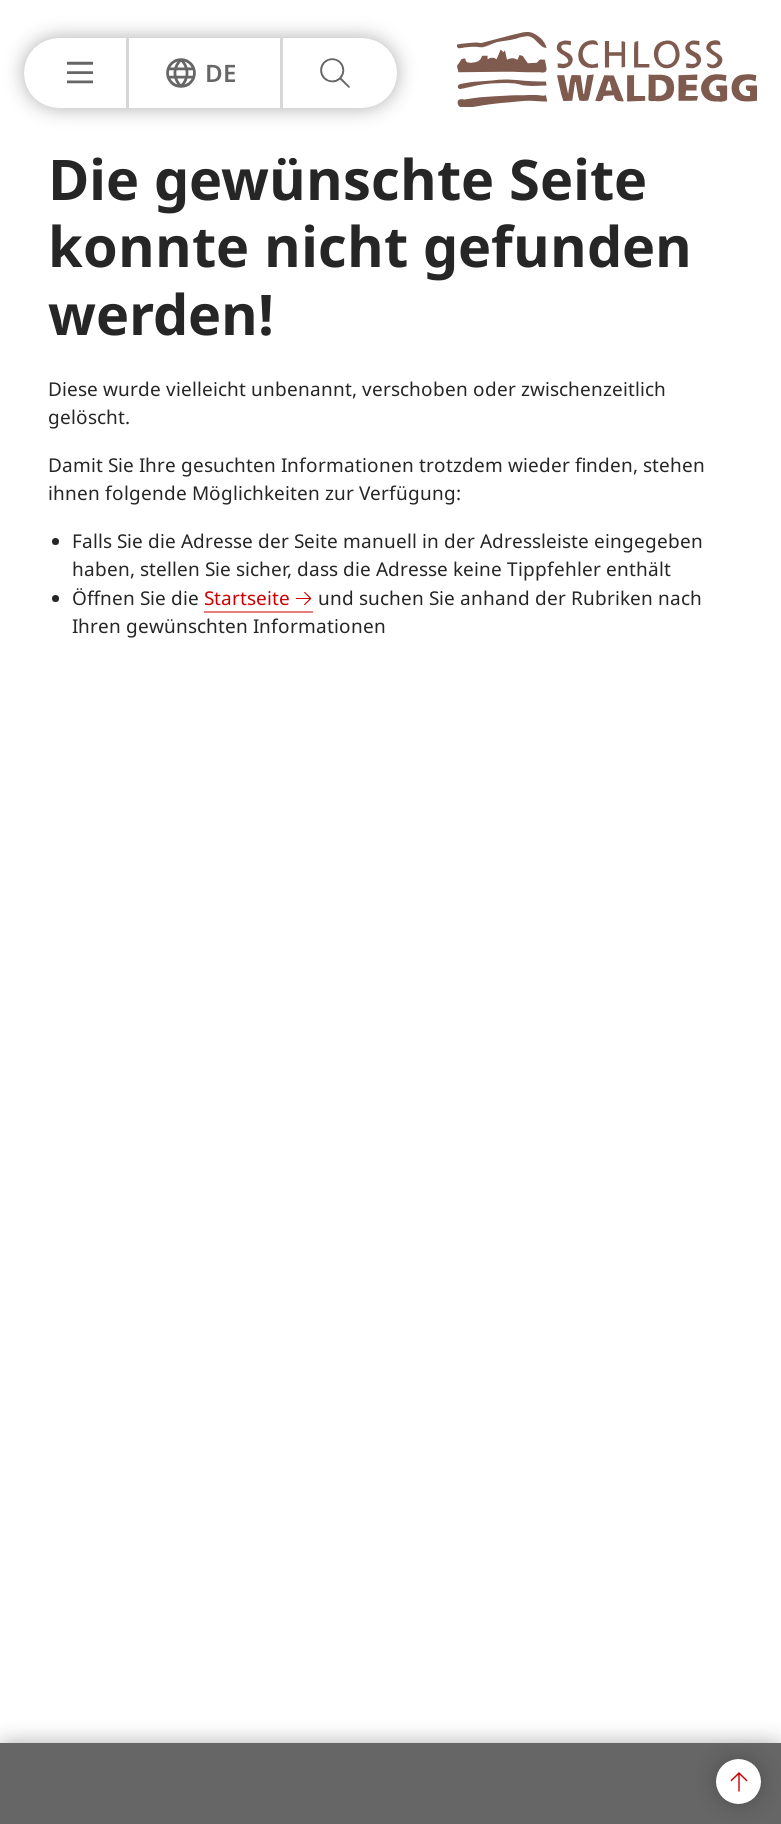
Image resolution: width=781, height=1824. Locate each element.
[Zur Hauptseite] (607, 101)
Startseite (247, 598)
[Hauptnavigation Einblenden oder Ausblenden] (75, 73)
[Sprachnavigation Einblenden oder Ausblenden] (200, 73)
